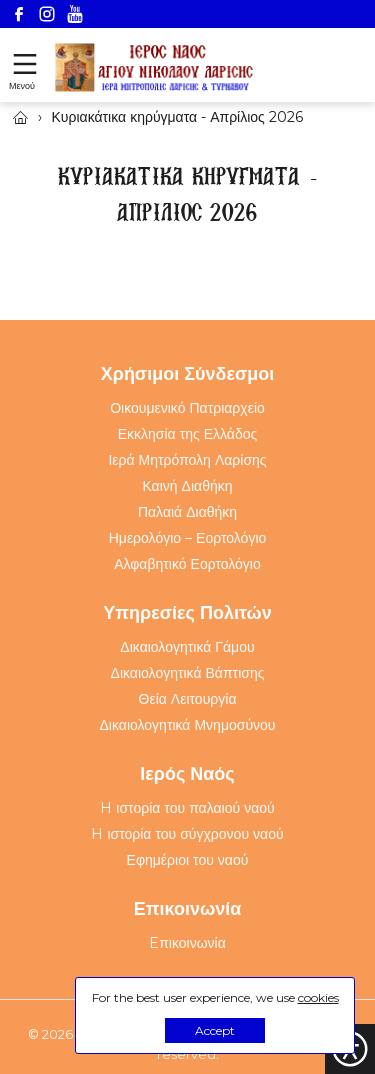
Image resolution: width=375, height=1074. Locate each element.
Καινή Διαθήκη (187, 486)
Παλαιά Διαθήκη (187, 512)
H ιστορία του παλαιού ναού (187, 808)
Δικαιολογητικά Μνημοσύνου (188, 725)
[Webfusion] (155, 67)
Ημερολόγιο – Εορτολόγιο (188, 538)
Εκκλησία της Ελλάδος (188, 434)
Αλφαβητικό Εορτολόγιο (187, 564)
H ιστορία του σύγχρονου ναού (187, 834)
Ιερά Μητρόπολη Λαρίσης (187, 460)
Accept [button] (215, 1030)
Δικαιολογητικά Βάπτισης (188, 673)
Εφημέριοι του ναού (188, 860)
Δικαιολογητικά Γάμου (187, 647)
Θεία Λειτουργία (188, 699)
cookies (318, 997)
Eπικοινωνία (187, 943)
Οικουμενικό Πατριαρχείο (187, 408)
